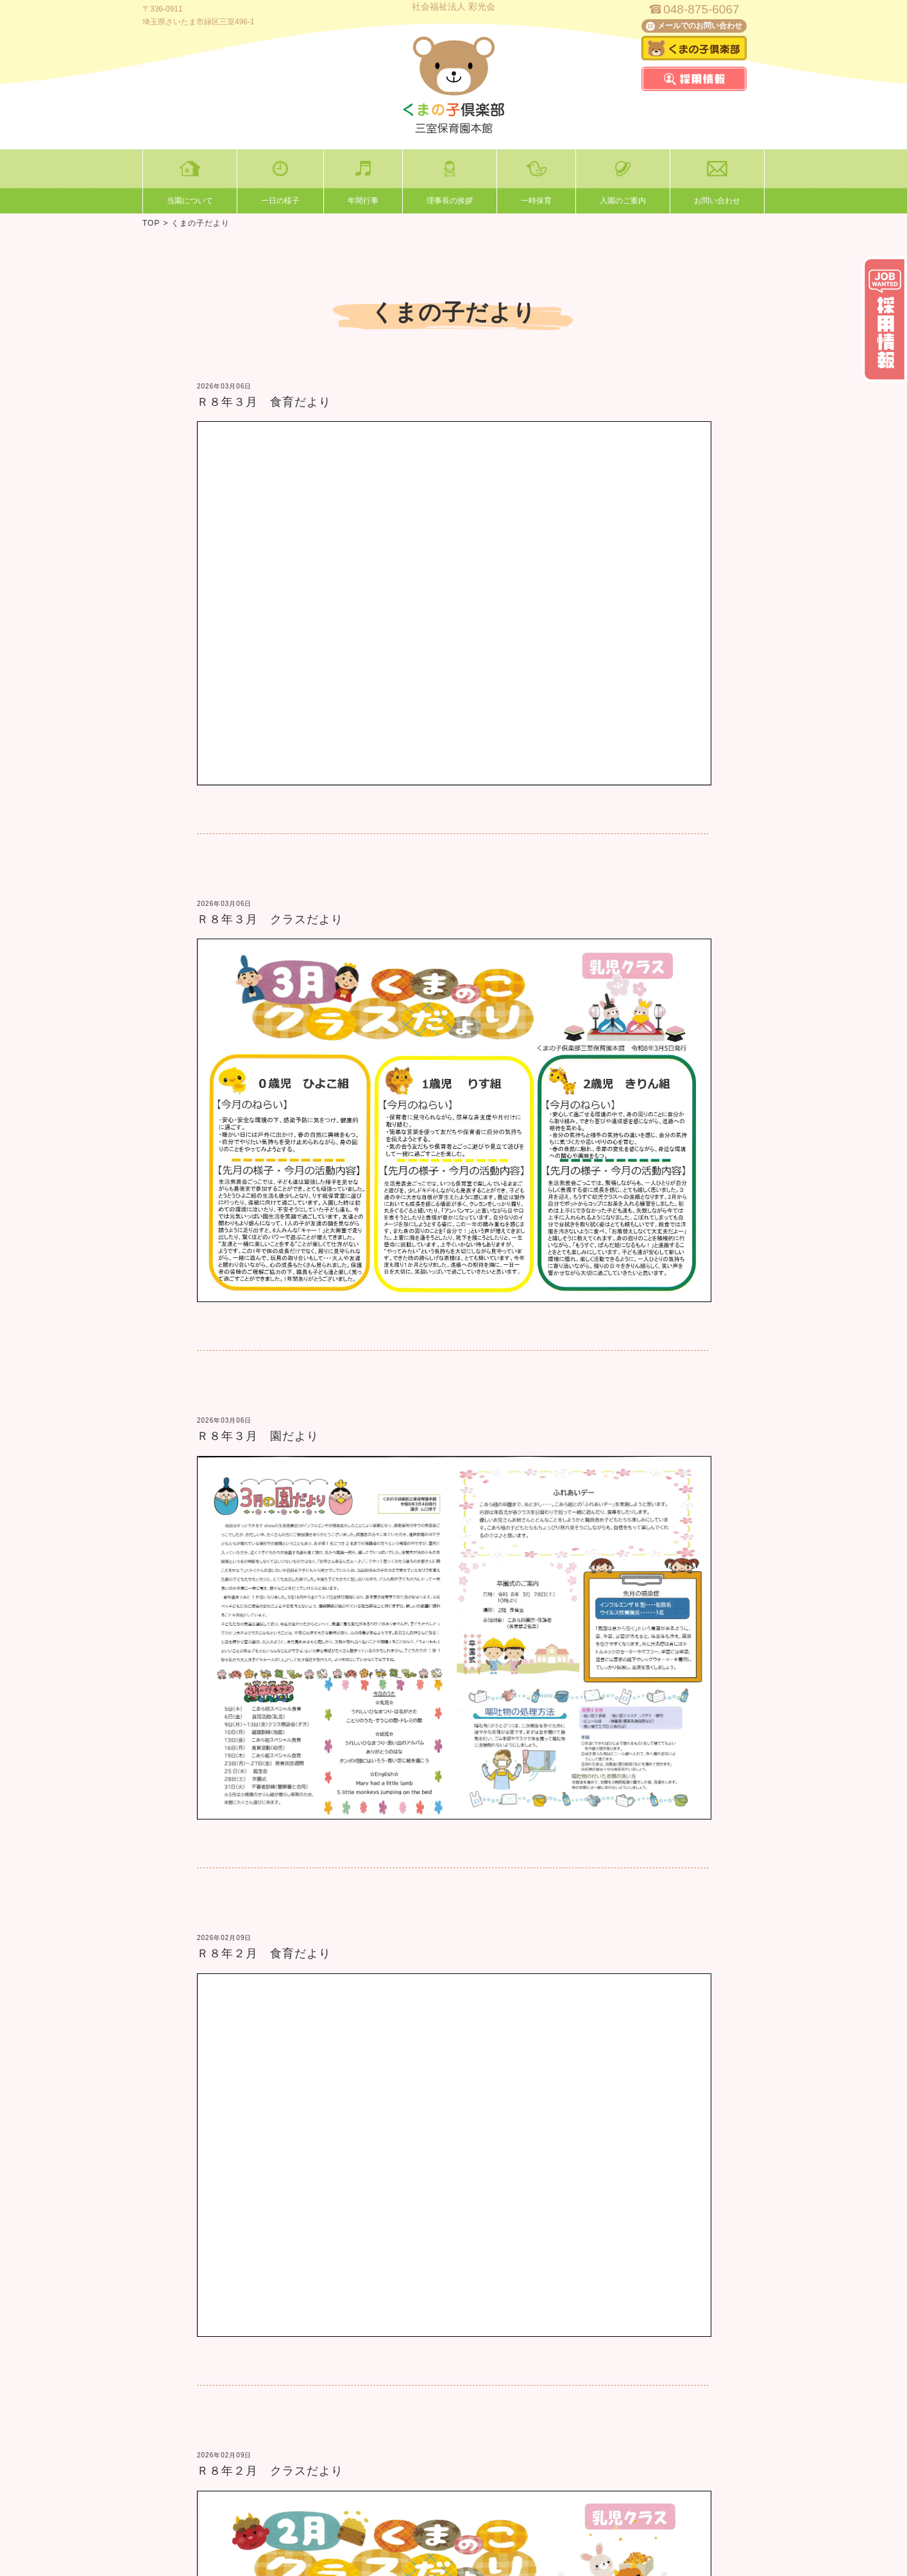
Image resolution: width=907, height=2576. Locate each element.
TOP (151, 223)
